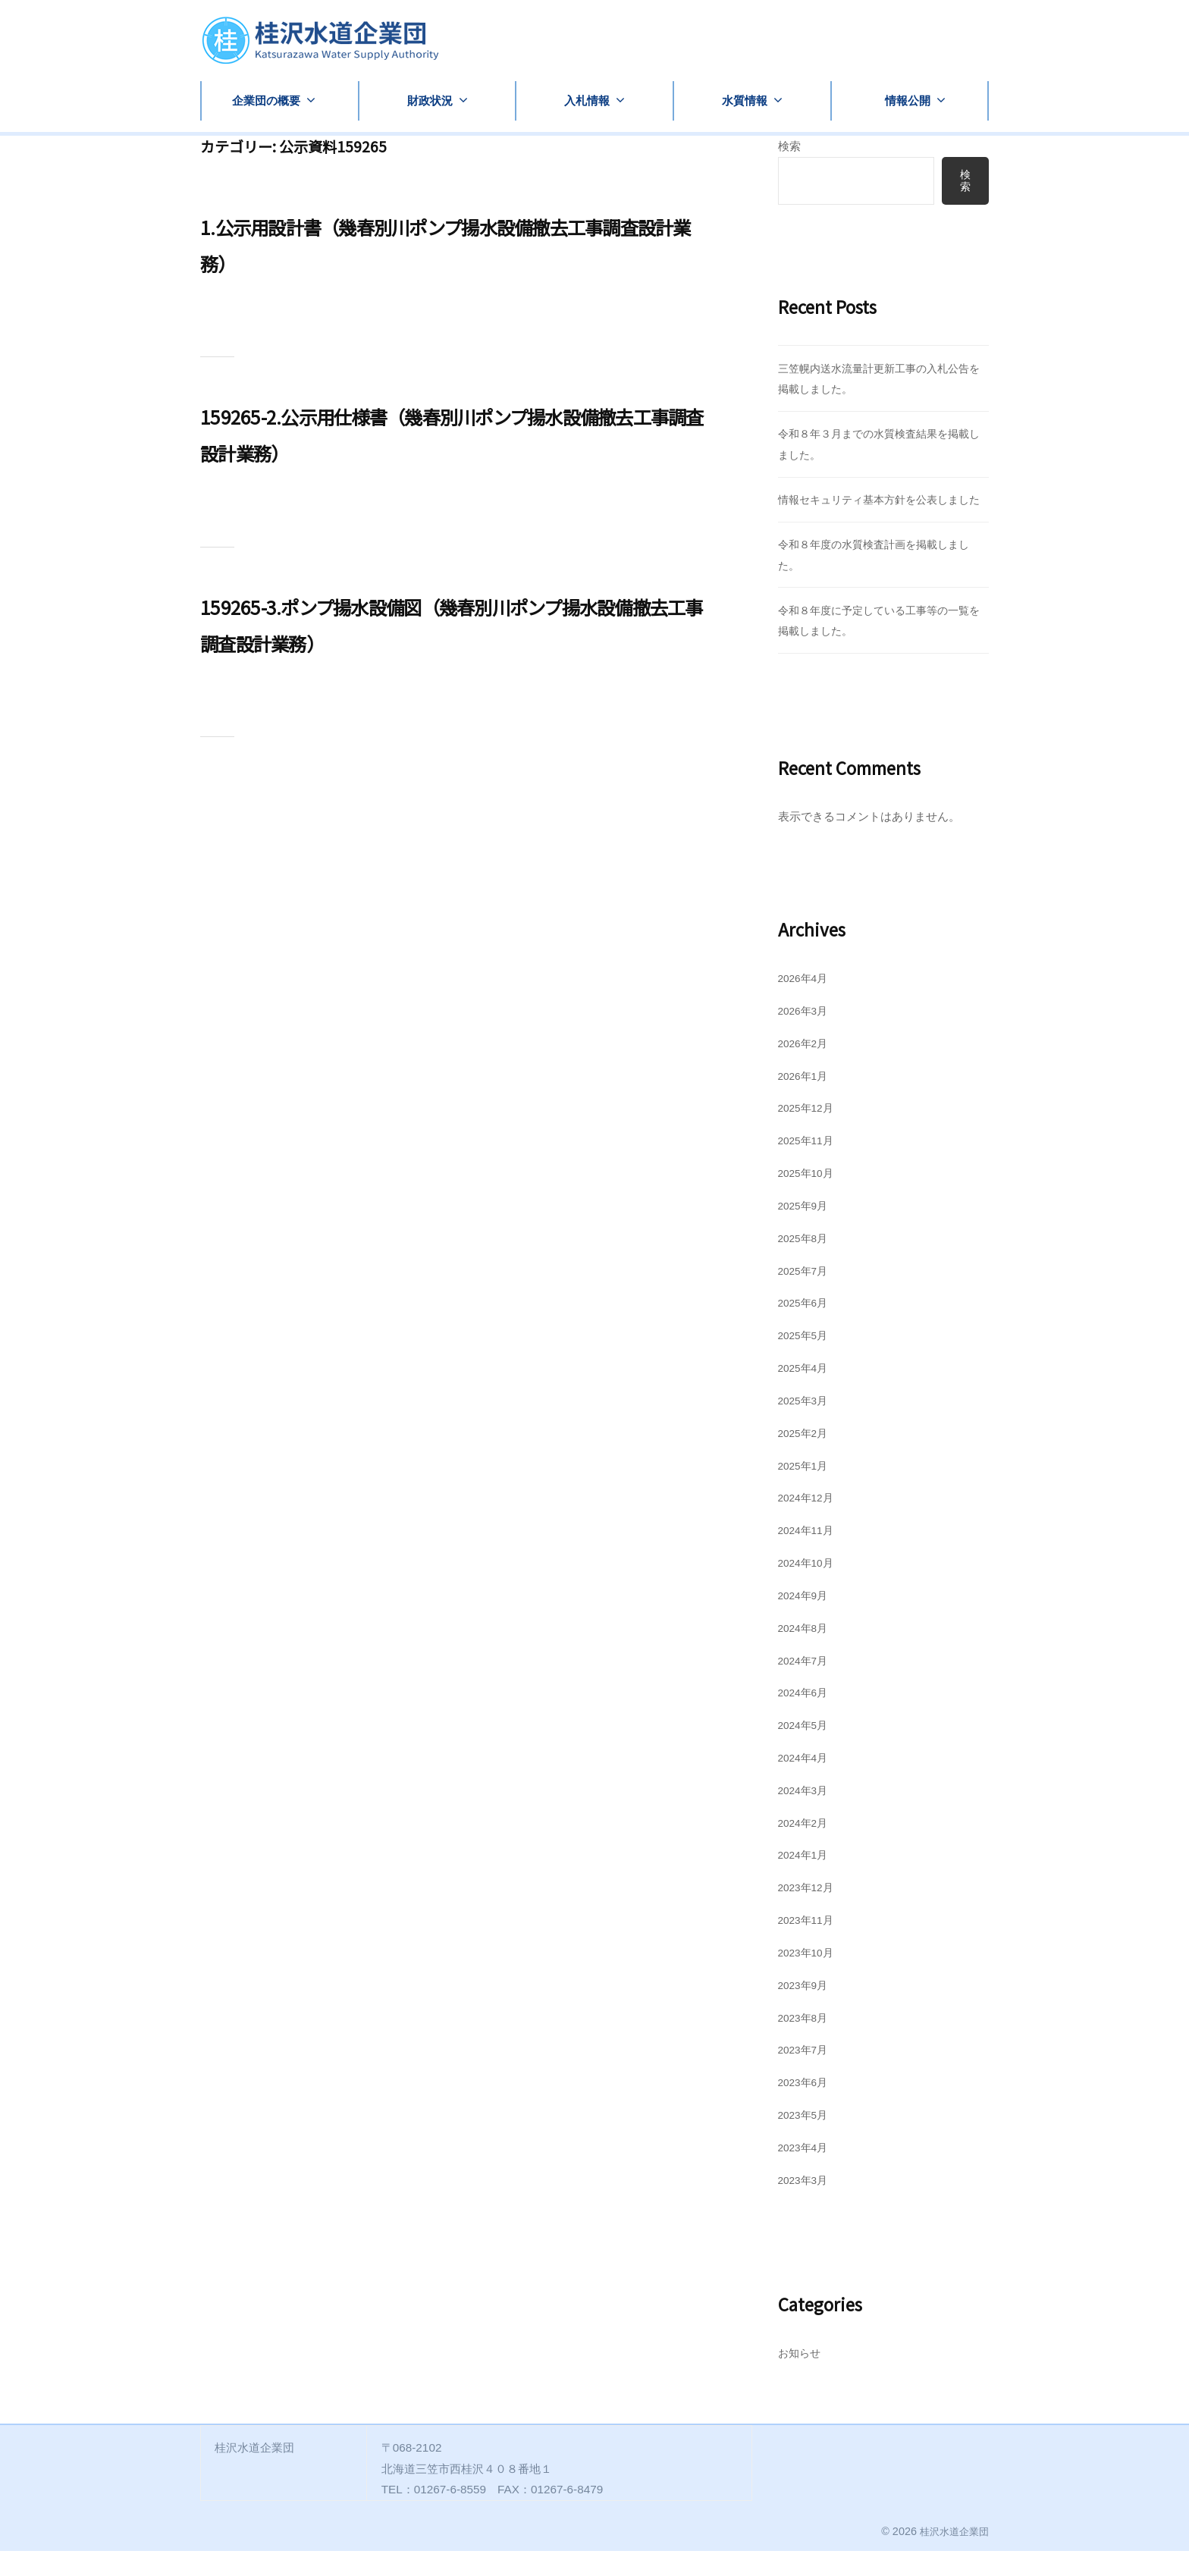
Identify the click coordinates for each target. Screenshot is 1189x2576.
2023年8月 (805, 2042)
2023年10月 (808, 1977)
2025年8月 (805, 1263)
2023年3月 (805, 2204)
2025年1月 (805, 1490)
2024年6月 (805, 1717)
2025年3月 (805, 1425)
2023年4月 (805, 2172)
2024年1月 (805, 1880)
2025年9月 (805, 1230)
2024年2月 (805, 1847)
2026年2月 (805, 1068)
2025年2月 (805, 1457)
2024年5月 (805, 1749)
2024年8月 (805, 1652)
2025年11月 (808, 1165)
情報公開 (907, 100)
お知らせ (801, 2377)
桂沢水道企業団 (951, 2556)
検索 (789, 146)
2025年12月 (808, 1133)
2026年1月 (805, 1100)
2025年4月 (805, 1392)
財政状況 (430, 100)
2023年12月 (808, 1912)
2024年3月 (805, 1815)
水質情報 (744, 100)
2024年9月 (805, 1620)
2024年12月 (808, 1522)
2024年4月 (805, 1782)
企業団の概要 (266, 100)
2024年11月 (808, 1554)
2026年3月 (805, 1035)
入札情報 (587, 100)
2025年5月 (805, 1360)
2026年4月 (805, 1002)
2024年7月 (805, 1685)
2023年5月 (805, 2139)
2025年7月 (805, 1295)
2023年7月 (805, 2075)
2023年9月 (805, 2009)
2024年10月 (808, 1587)
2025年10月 (808, 1197)
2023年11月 (808, 1944)
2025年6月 (805, 1327)
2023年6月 (805, 2107)
